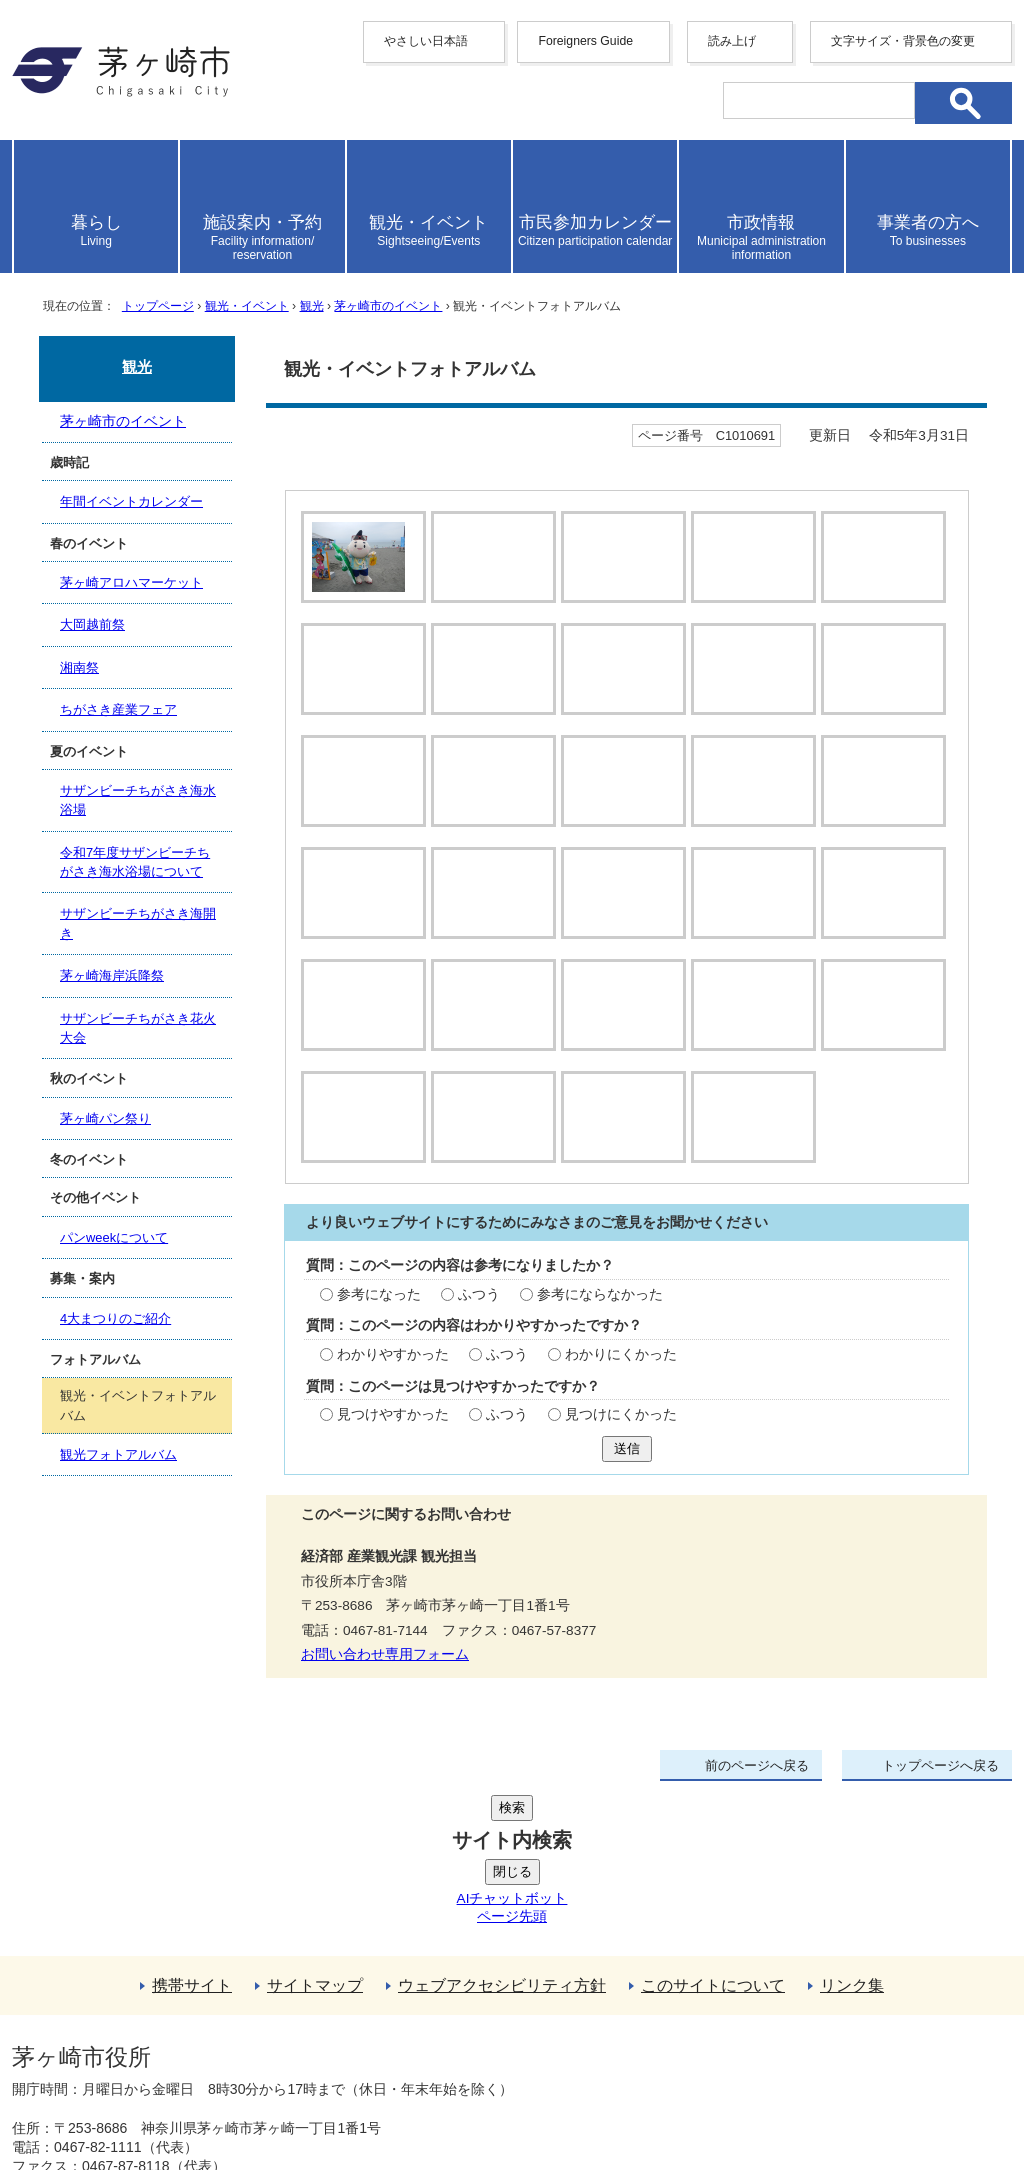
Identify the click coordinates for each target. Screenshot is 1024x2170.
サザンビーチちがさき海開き (138, 923)
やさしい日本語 (426, 41)
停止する (412, 635)
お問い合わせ (247, 2097)
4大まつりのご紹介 (115, 1318)
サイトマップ (315, 1874)
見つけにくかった (621, 1455)
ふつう (479, 1334)
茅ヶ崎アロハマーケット (131, 582)
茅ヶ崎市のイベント (388, 306)
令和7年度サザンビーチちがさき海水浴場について (135, 862)
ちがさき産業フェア (118, 709)
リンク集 (852, 1874)
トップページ (158, 306)
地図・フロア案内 (86, 2097)
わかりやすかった (393, 1394)
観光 (312, 306)
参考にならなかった (600, 1334)
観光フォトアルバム (118, 1454)
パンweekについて (114, 1237)
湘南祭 (79, 667)
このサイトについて (713, 1874)
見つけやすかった (393, 1455)
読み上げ (732, 41)
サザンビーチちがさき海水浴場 (138, 800)
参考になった (379, 1334)
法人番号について (254, 2055)
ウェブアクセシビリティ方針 (502, 1874)
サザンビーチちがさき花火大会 (138, 1028)
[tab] (361, 557)
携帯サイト (192, 1874)
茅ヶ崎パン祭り (105, 1118)
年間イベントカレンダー (131, 501)
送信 (627, 1488)
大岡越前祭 (92, 624)
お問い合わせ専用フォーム (385, 1695)
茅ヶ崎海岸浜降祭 (112, 975)
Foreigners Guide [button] (585, 41)
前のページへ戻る (757, 1805)
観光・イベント (247, 306)
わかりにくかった (621, 1394)
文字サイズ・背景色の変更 (903, 41)
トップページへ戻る (940, 1805)
